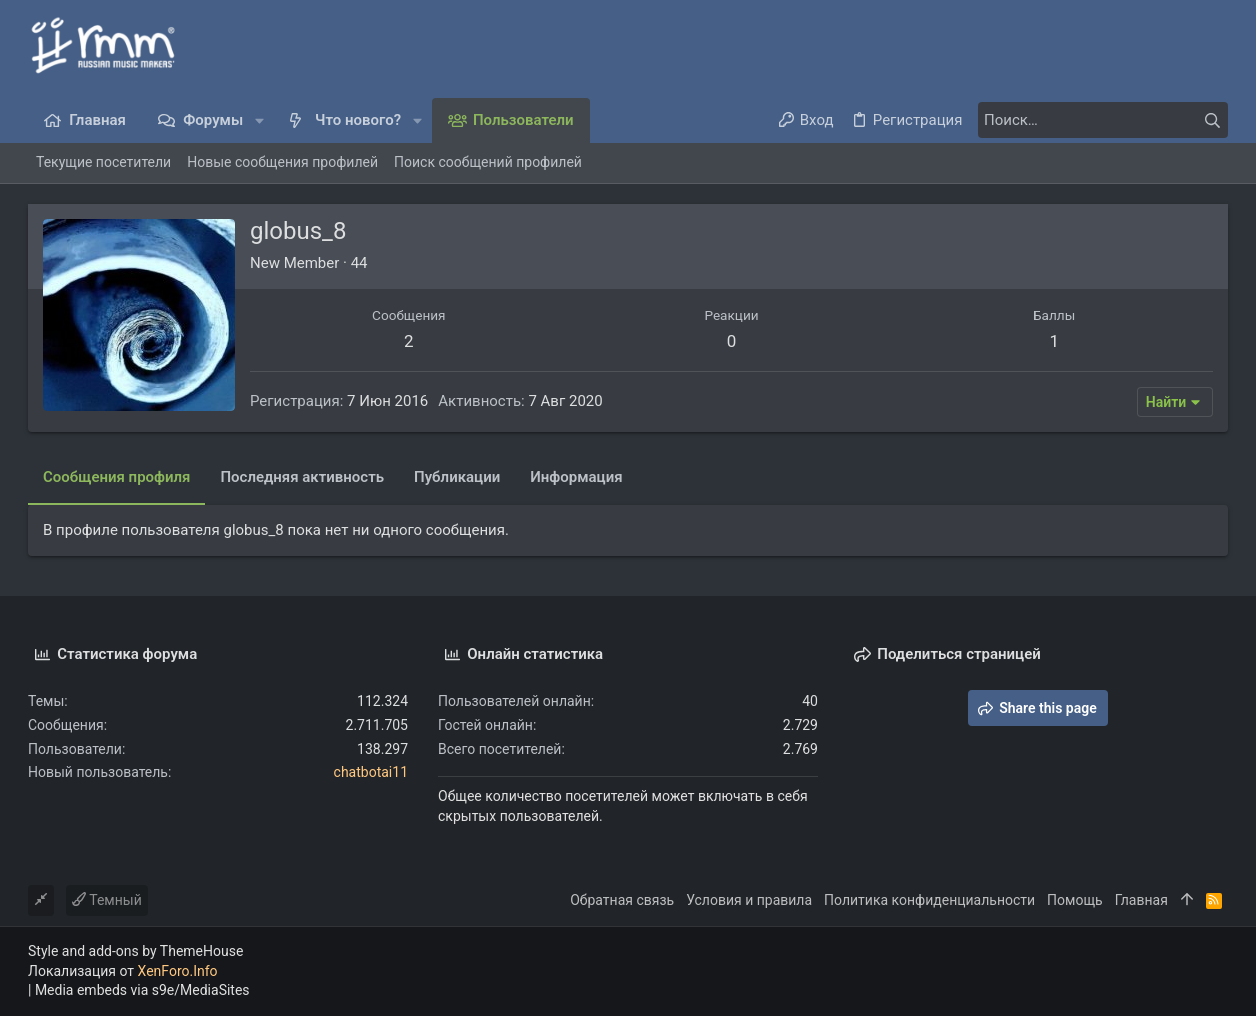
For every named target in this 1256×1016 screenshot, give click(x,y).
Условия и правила (749, 900)
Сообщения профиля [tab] (116, 477)
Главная (1141, 900)
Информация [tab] (576, 477)
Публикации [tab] (457, 477)
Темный (107, 900)
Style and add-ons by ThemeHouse (135, 951)
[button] (259, 120)
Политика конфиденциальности (929, 900)
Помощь (1075, 900)
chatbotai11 (371, 772)
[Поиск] (1103, 120)
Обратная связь (622, 900)
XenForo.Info (178, 971)
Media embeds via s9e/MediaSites (142, 990)
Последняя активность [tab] (302, 477)
